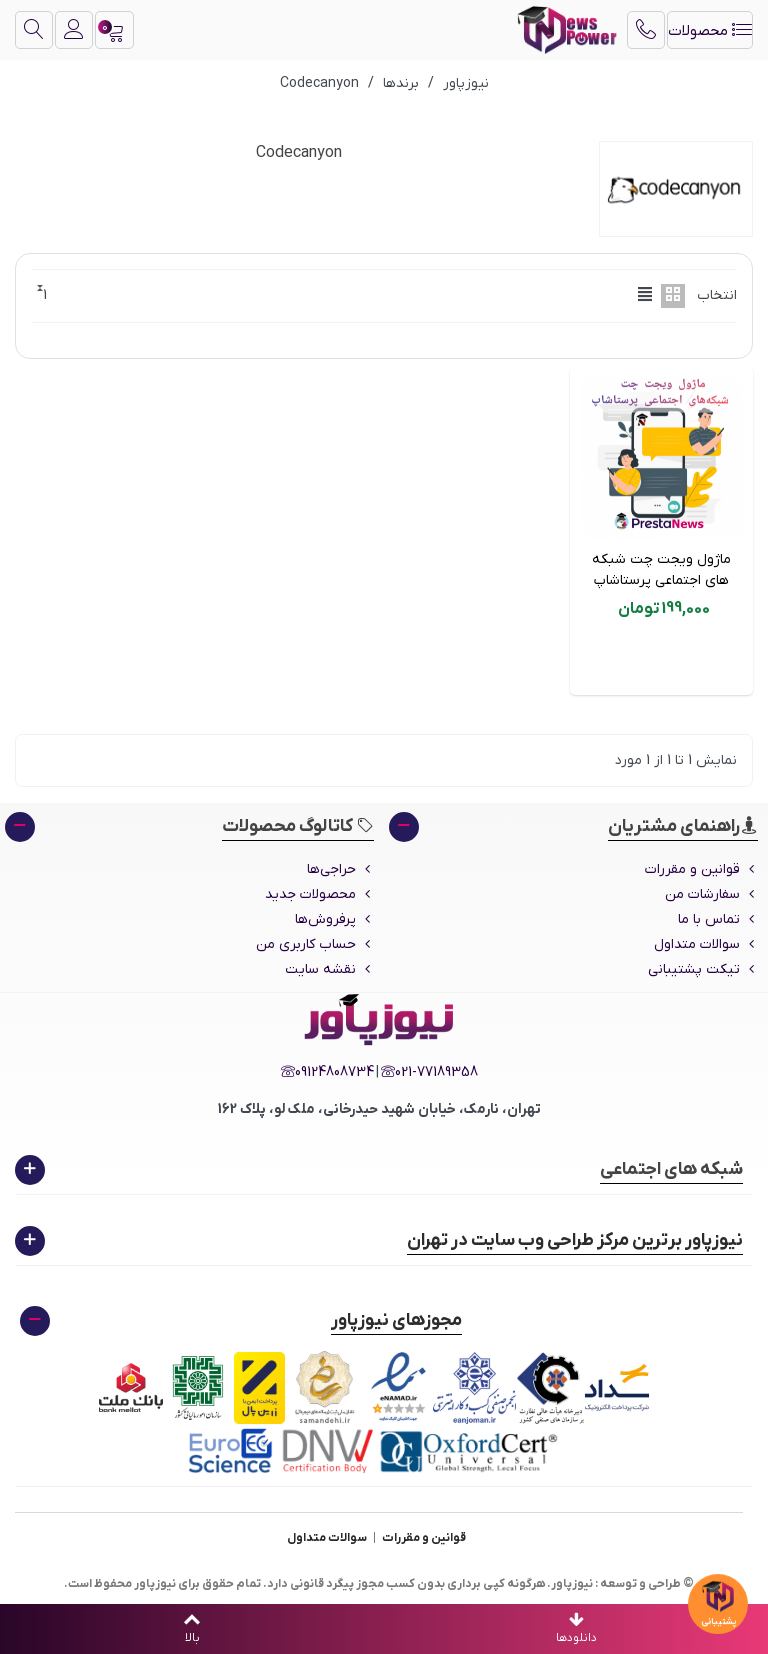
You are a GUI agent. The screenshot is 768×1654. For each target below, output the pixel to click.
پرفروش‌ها (334, 919)
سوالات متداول (706, 944)
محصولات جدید (319, 894)
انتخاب (717, 295)
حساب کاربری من (315, 944)
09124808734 (327, 1072)
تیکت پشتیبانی (703, 969)
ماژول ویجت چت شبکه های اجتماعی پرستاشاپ (661, 570)
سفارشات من (711, 894)
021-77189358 (429, 1072)
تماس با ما (718, 919)
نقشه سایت (329, 969)
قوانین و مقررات (701, 869)
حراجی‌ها (340, 869)
